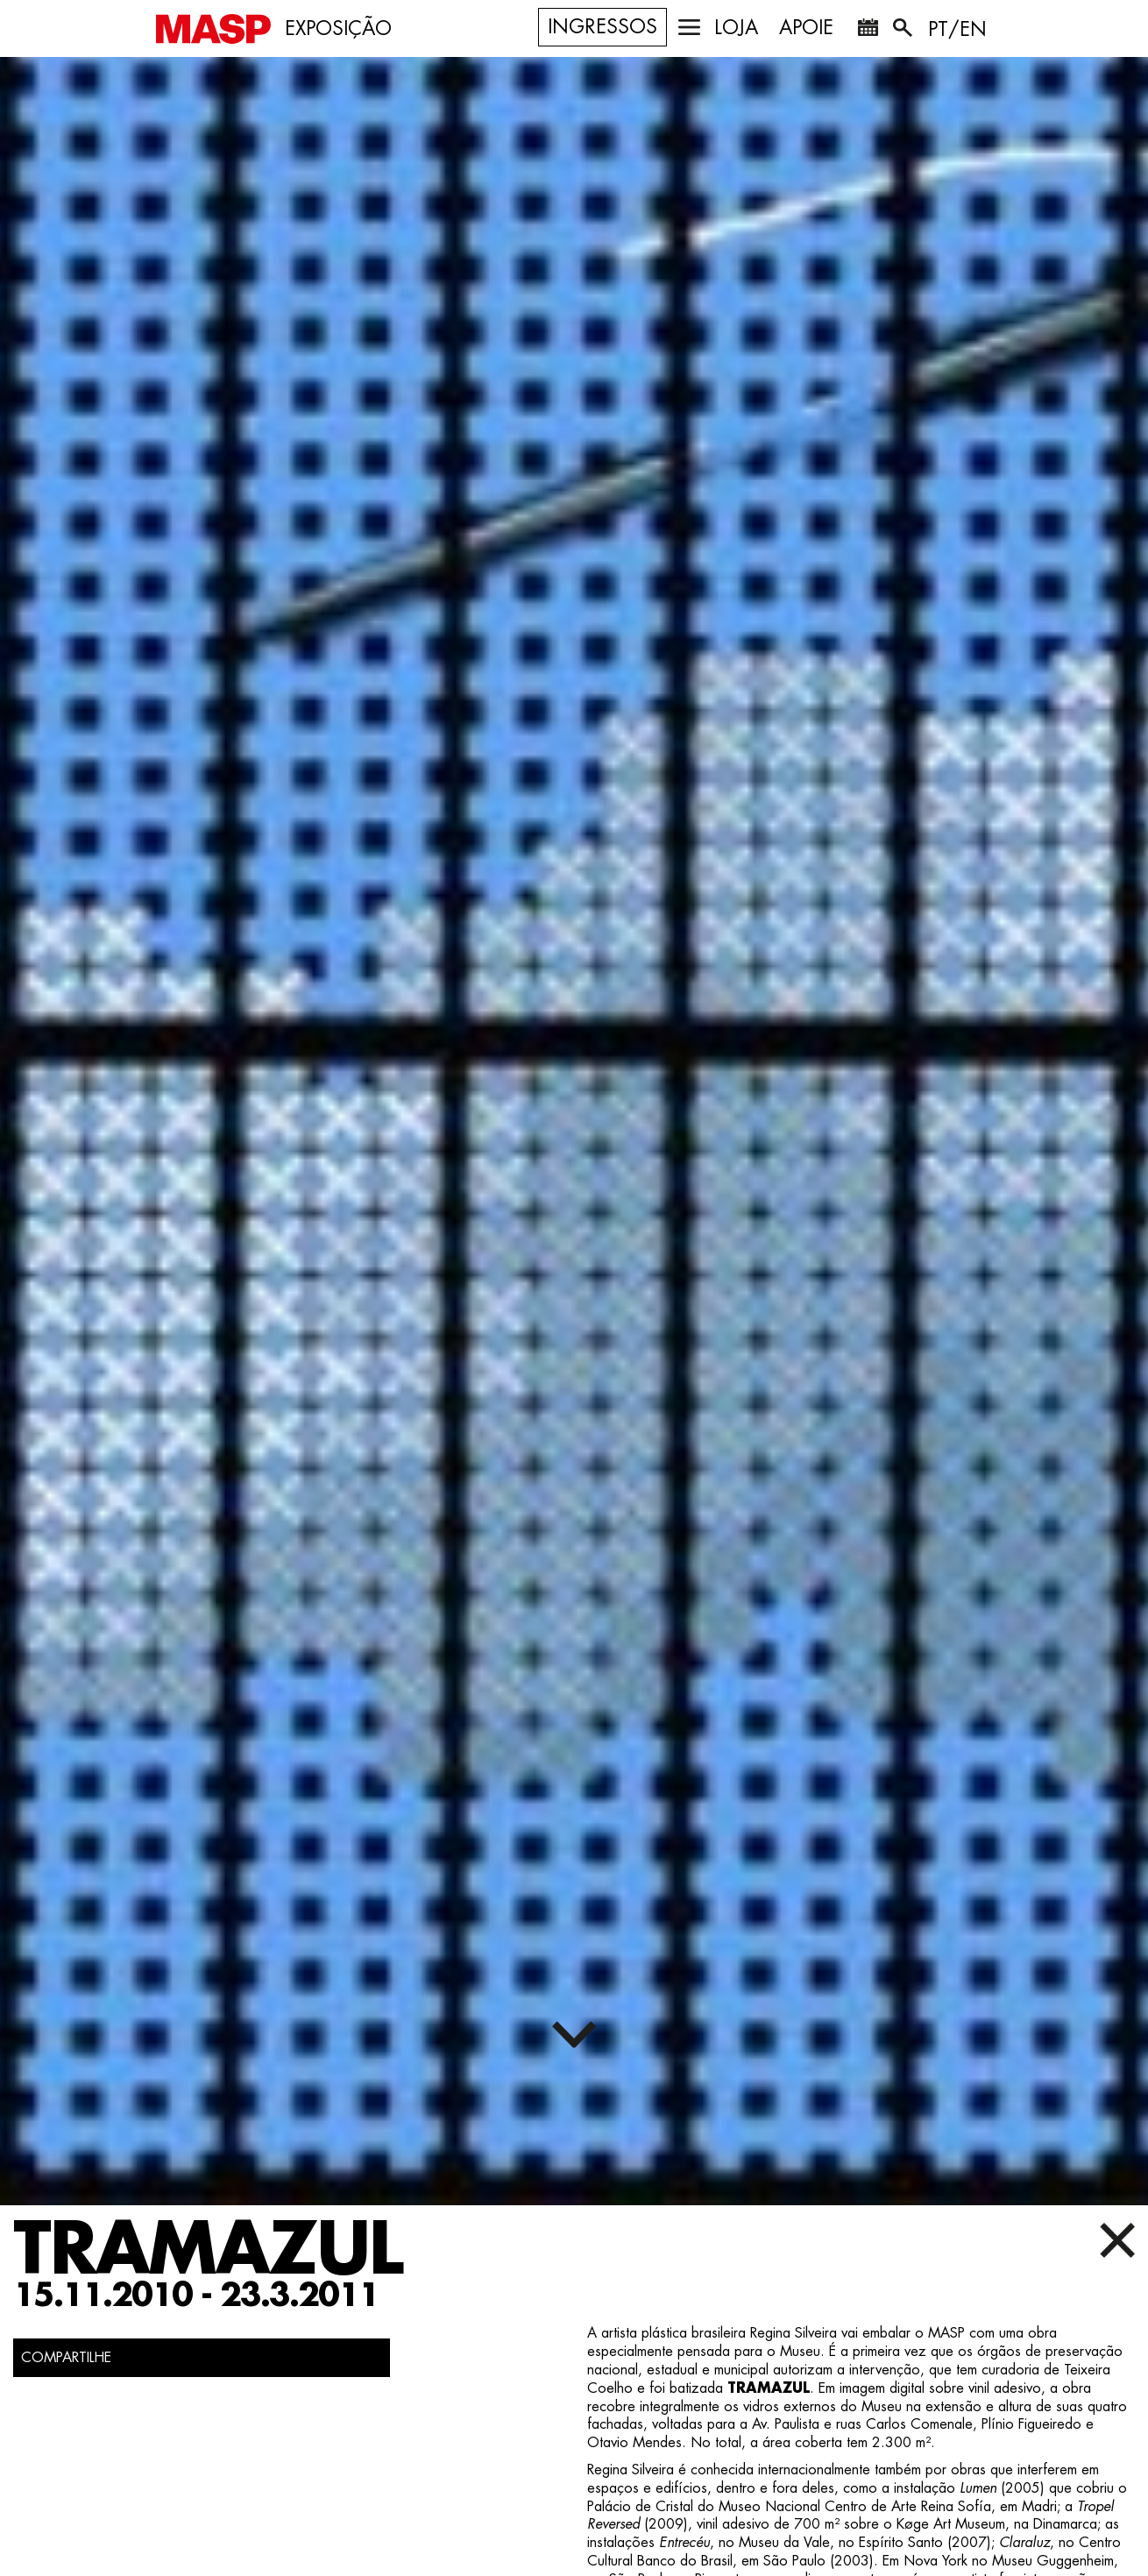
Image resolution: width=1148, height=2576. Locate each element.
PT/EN (957, 29)
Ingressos (602, 27)
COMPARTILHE (66, 2358)
